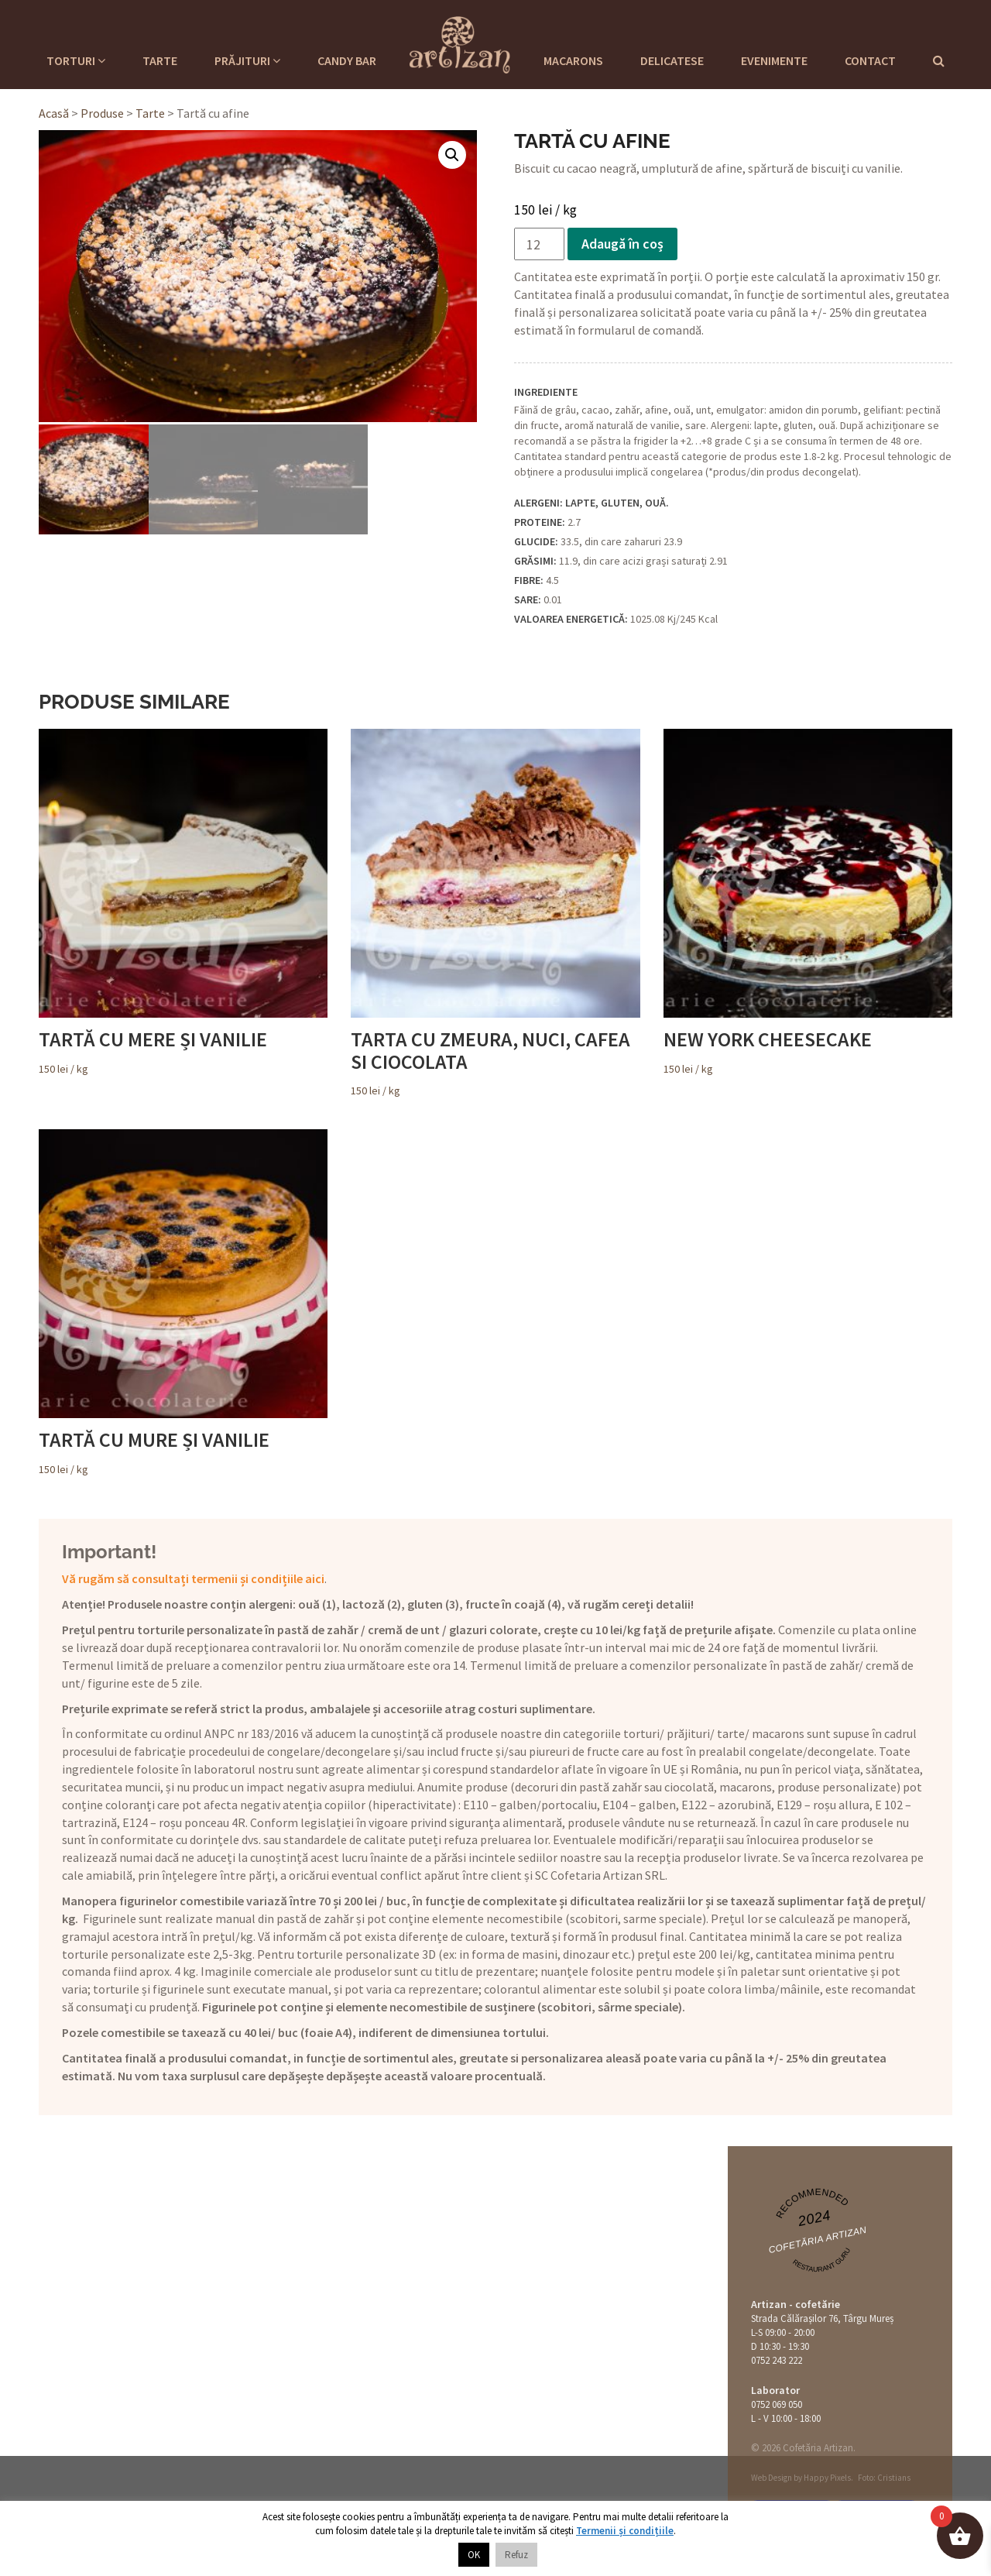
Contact (870, 60)
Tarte (159, 60)
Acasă (54, 113)
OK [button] (474, 2554)
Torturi (75, 60)
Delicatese (672, 60)
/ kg (183, 902)
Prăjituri (247, 60)
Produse (102, 113)
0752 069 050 (776, 2404)
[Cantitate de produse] (539, 244)
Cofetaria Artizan (460, 43)
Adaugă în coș (622, 243)
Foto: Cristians (884, 2477)
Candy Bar (346, 60)
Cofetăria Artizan (817, 2240)
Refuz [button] (516, 2554)
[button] (452, 155)
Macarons (573, 60)
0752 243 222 (776, 2360)
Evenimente (774, 60)
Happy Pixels (827, 2477)
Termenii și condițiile (625, 2530)
